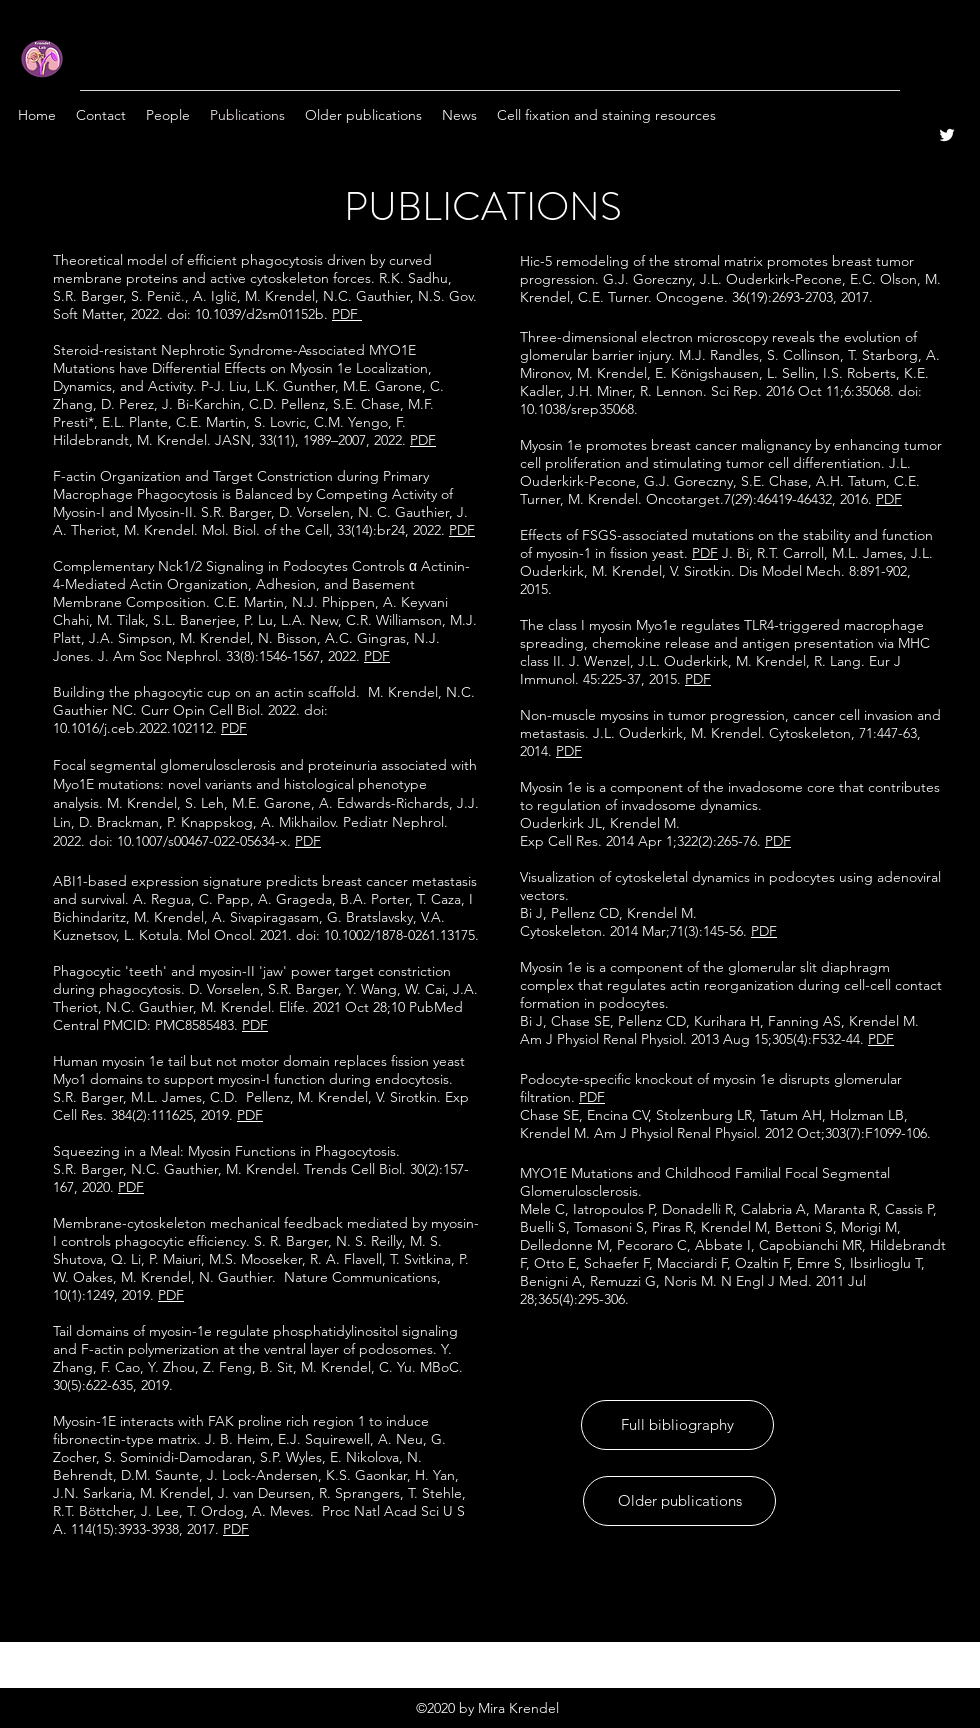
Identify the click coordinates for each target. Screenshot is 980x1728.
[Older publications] (679, 1501)
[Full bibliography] (677, 1425)
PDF (889, 499)
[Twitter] (947, 135)
